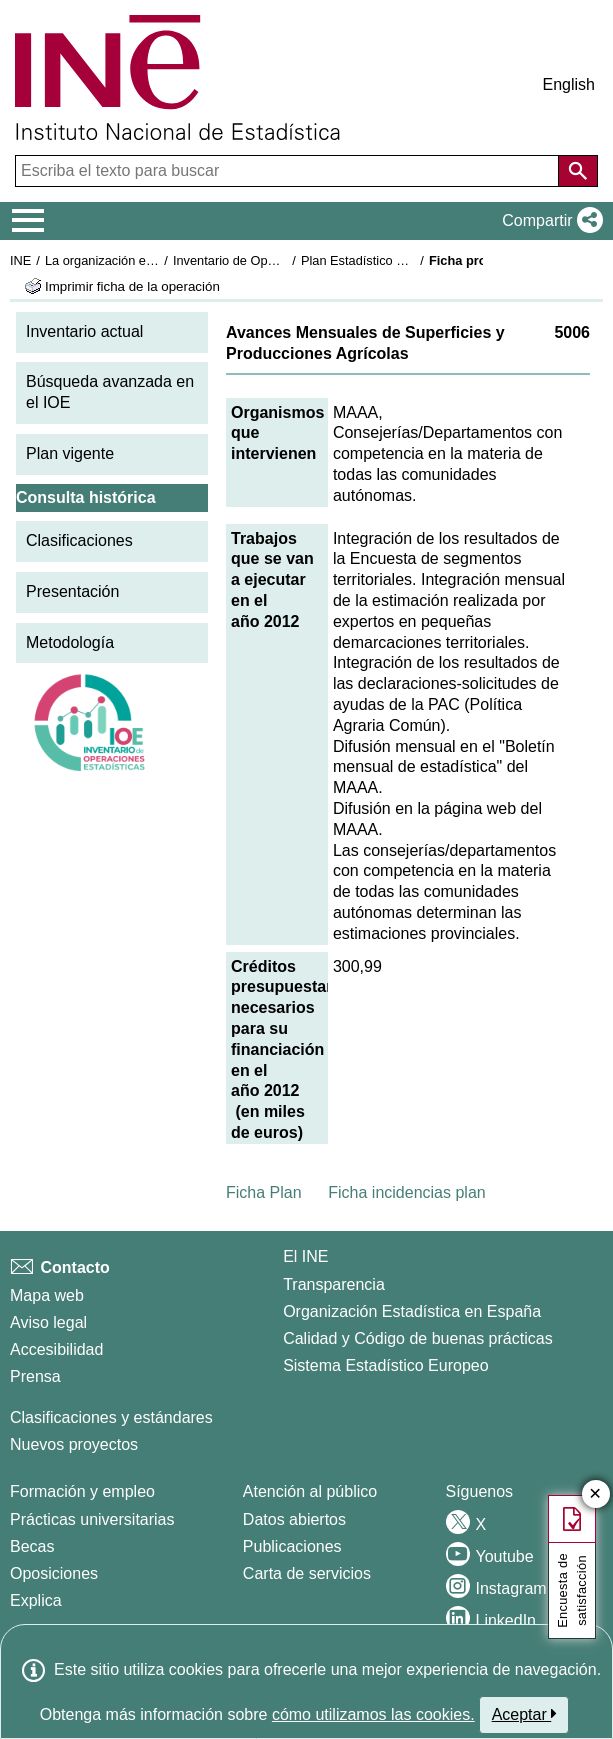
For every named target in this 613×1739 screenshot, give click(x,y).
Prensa (35, 1376)
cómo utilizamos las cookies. (373, 1714)
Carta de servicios (307, 1573)
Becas (32, 1546)
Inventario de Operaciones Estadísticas (284, 260)
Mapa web (47, 1295)
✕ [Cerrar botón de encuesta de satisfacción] (595, 1494)
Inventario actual (84, 331)
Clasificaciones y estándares (111, 1417)
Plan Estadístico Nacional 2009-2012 (406, 260)
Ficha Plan (264, 1192)
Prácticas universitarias (92, 1519)
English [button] (569, 84)
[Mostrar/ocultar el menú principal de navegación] (28, 221)
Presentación (72, 591)
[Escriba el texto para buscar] (289, 171)
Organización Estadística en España (412, 1311)
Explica (36, 1600)
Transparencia (334, 1284)
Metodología (70, 642)
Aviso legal (48, 1322)
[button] (548, 221)
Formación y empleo (82, 1491)
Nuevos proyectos (74, 1444)
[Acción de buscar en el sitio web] (578, 171)
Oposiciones (54, 1573)
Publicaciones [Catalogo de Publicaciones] (292, 1546)
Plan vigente (70, 453)
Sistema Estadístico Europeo (385, 1365)
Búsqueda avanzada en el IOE (110, 392)
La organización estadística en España (155, 260)
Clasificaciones (79, 540)
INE (20, 260)
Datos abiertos (294, 1519)
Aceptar (524, 1714)
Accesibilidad (56, 1349)
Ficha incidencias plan (406, 1192)
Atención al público (310, 1491)
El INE (305, 1256)
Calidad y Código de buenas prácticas (418, 1338)
